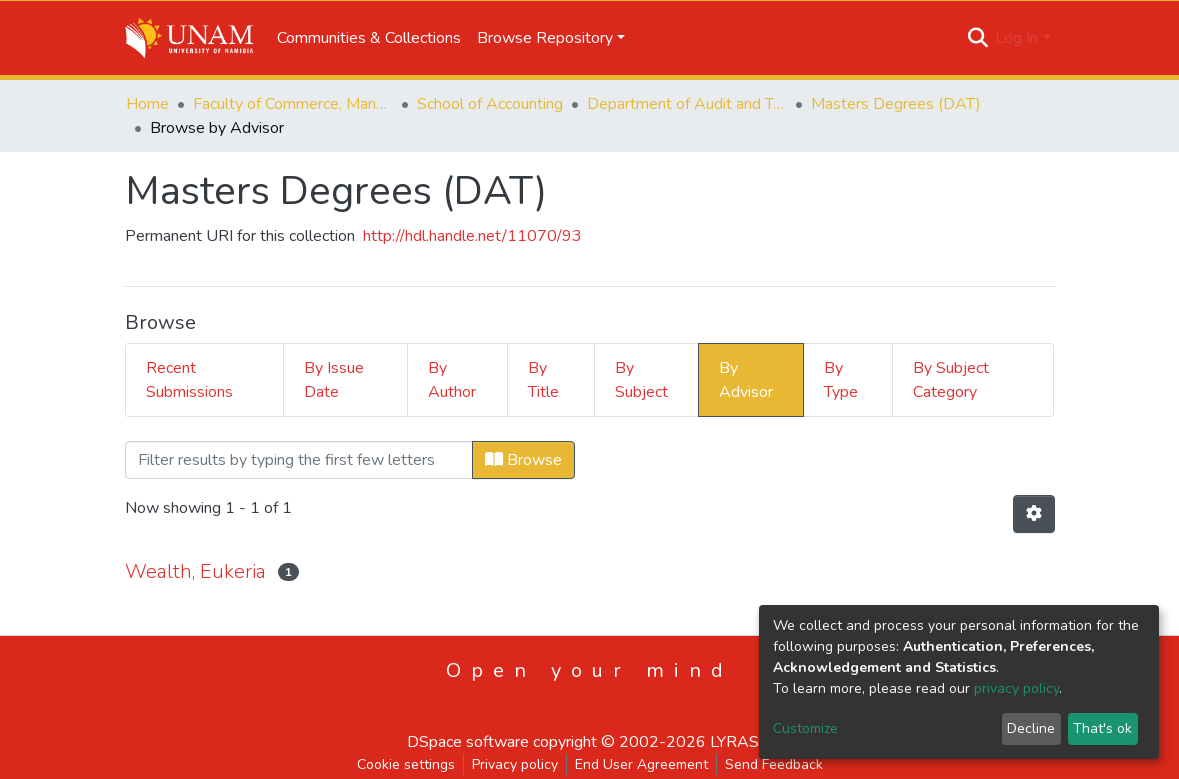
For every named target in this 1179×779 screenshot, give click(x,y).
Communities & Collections (369, 38)
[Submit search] (977, 38)
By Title (543, 380)
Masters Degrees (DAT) (896, 104)
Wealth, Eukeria (195, 571)
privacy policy (1016, 688)
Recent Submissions (189, 380)
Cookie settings (406, 764)
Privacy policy (515, 764)
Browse (523, 460)
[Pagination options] (1034, 514)
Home (147, 104)
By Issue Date (334, 380)
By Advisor (746, 380)
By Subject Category (951, 380)
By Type (841, 380)
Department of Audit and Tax (687, 104)
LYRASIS (741, 742)
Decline (1031, 728)
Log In (1016, 38)
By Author (452, 380)
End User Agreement (641, 764)
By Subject (641, 380)
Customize (805, 728)
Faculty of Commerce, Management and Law (293, 104)
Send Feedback (774, 764)
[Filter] (299, 460)
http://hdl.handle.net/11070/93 (472, 236)
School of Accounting (490, 104)
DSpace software (468, 742)
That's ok (1102, 728)
